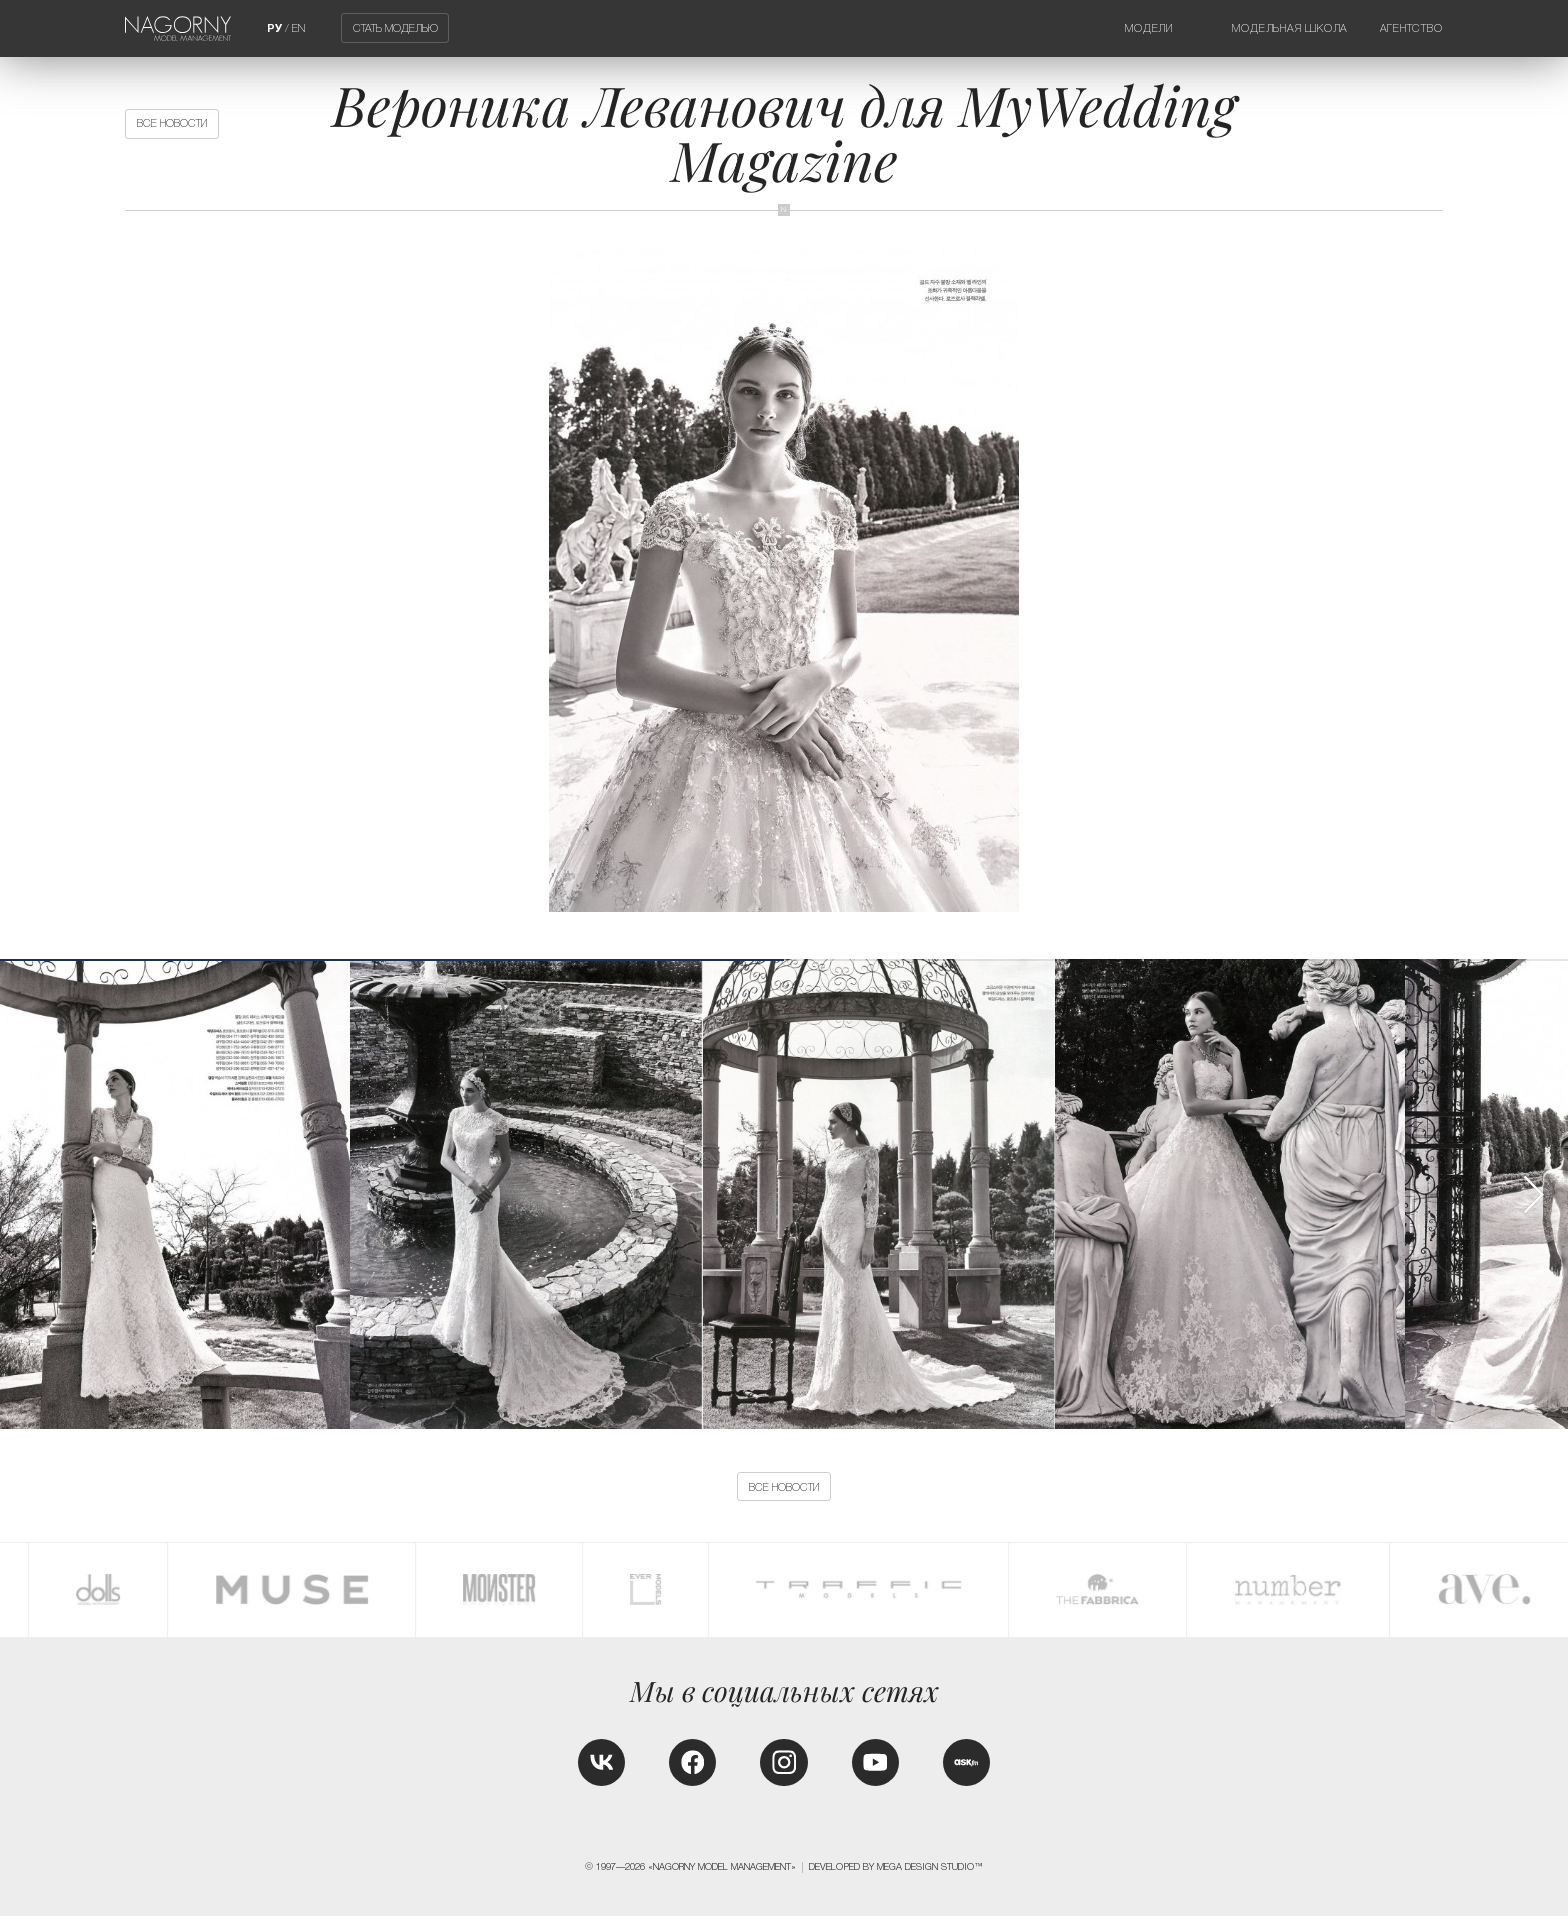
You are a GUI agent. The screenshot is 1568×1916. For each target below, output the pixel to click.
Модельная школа (1290, 28)
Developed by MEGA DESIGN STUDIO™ (896, 1867)
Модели (1149, 28)
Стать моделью (395, 28)
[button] (1533, 1194)
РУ (274, 28)
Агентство (1411, 28)
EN (298, 28)
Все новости (172, 123)
